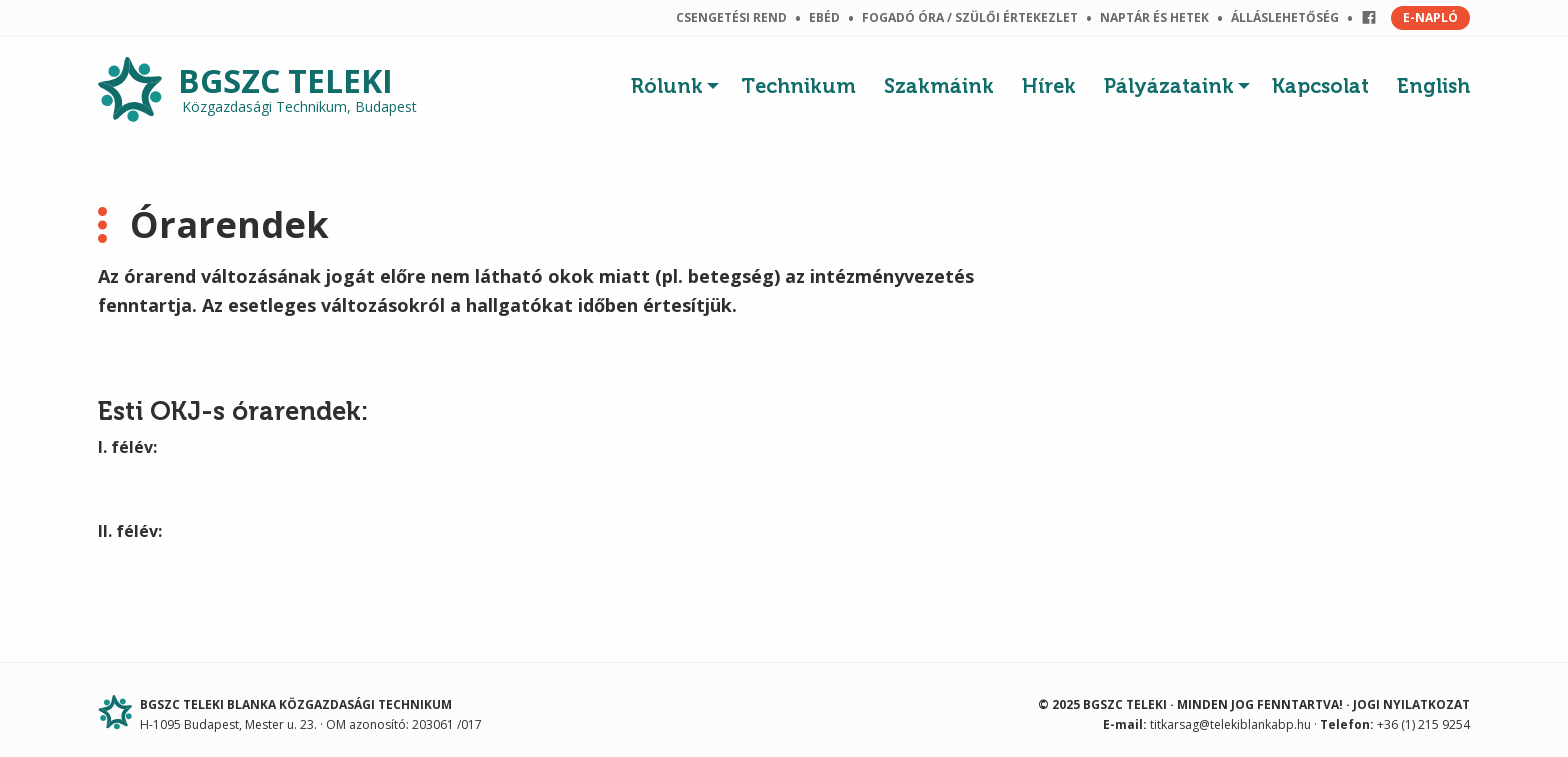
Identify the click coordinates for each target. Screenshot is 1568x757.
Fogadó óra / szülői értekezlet (970, 17)
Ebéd (824, 17)
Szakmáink (939, 86)
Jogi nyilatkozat (1411, 704)
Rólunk (667, 86)
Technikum (798, 86)
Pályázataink (1169, 86)
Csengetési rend (731, 17)
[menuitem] (679, 81)
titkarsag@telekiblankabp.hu (1230, 724)
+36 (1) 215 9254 (1423, 724)
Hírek (1049, 86)
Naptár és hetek (1154, 17)
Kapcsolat (1320, 86)
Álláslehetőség (1285, 17)
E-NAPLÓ (1430, 17)
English (1433, 86)
